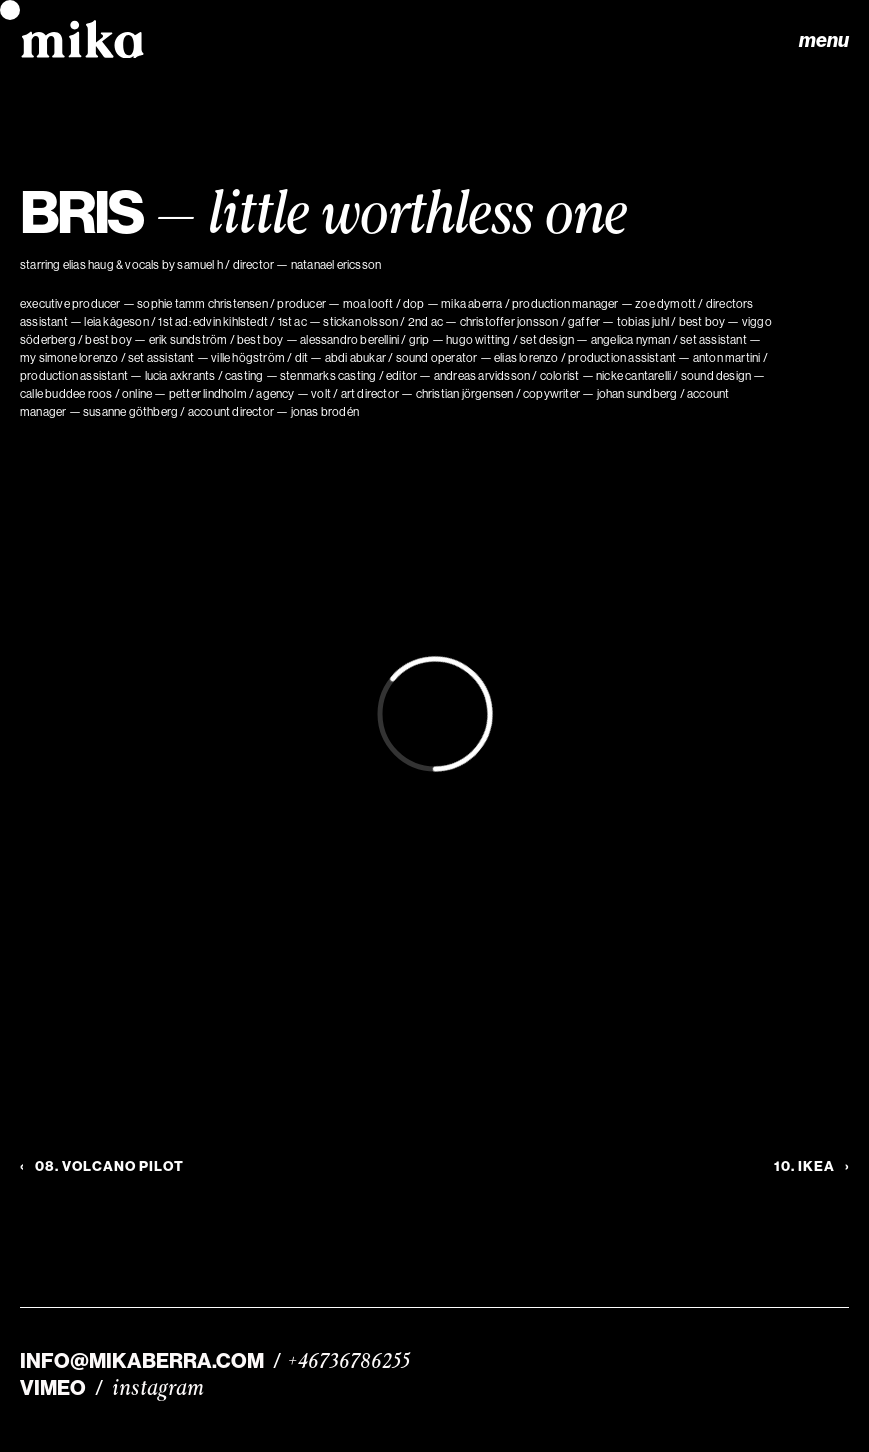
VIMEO (53, 1388)
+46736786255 (348, 1361)
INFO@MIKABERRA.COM (142, 1361)
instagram (158, 1388)
